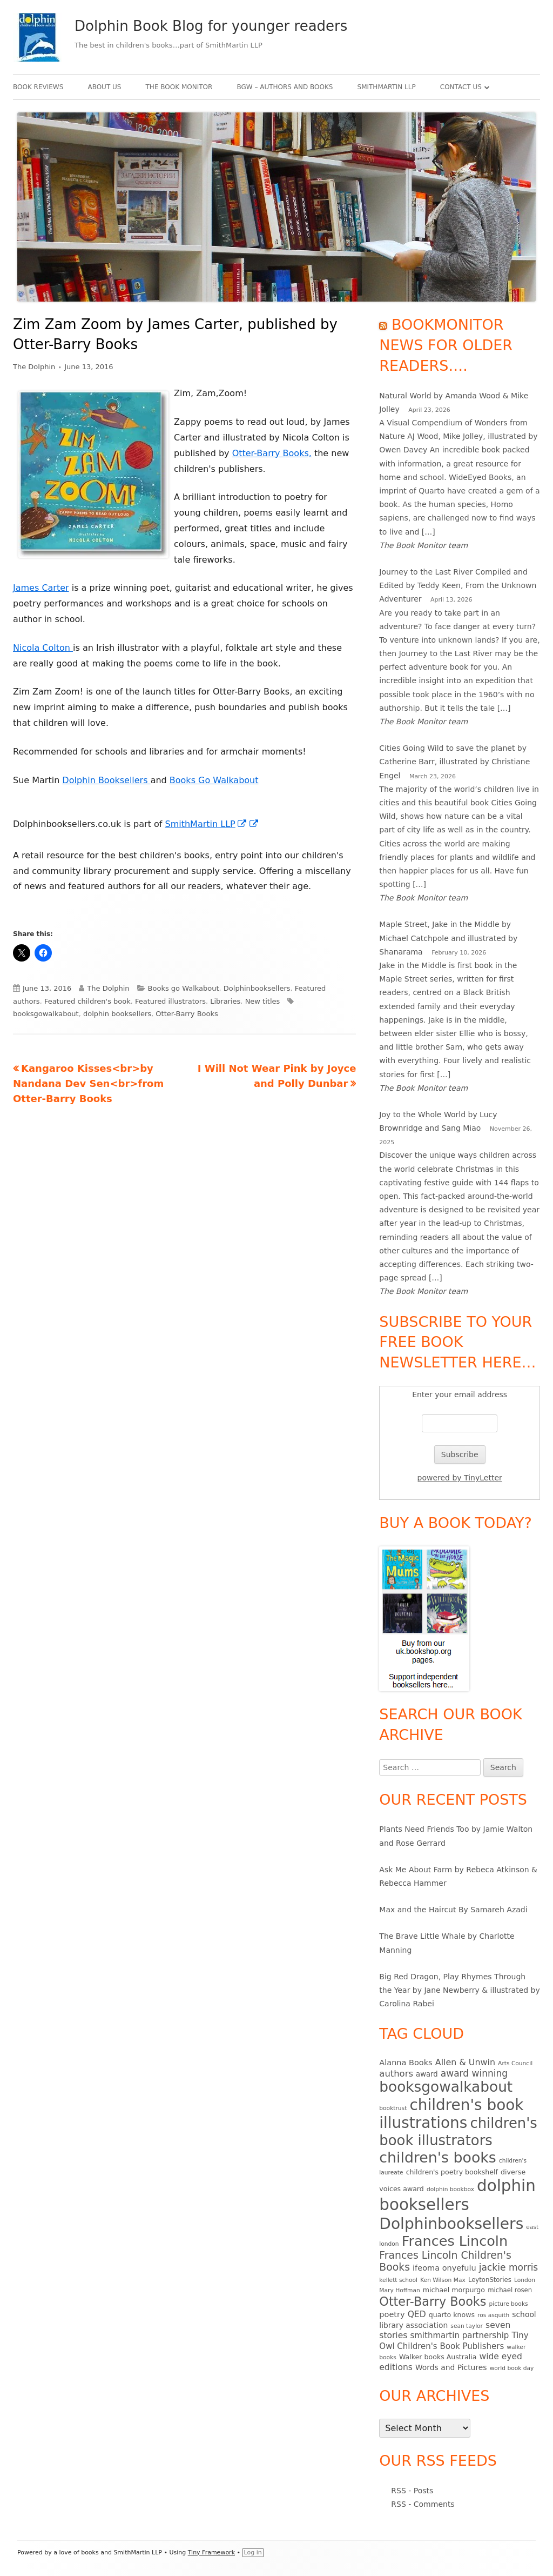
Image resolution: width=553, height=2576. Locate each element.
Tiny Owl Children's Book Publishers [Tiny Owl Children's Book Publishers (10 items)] (453, 2341)
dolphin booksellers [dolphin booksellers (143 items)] (457, 2195)
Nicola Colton (43, 648)
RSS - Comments (422, 2504)
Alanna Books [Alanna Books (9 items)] (405, 2062)
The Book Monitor (179, 87)
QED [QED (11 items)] (417, 2314)
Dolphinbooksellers (257, 988)
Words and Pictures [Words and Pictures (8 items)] (451, 2367)
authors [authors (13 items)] (396, 2073)
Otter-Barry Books (187, 1014)
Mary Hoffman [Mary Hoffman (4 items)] (399, 2290)
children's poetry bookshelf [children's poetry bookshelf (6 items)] (452, 2172)
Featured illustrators (170, 1001)
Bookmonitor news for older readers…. (445, 345)
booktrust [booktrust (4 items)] (393, 2108)
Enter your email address (459, 1394)
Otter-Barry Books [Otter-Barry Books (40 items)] (432, 2301)
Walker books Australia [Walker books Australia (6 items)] (437, 2357)
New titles (262, 1001)
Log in (253, 2552)
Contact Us (461, 87)
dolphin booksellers (117, 1014)
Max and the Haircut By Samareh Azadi (453, 1909)
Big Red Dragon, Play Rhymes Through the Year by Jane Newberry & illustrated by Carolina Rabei (459, 1990)
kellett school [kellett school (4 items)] (398, 2280)
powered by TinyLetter (459, 1477)
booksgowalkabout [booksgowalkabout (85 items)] (445, 2087)
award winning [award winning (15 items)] (474, 2073)
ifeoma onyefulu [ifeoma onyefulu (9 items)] (444, 2268)
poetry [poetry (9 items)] (391, 2314)
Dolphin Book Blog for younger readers (211, 26)
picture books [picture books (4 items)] (508, 2303)
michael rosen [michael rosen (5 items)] (510, 2290)
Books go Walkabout (183, 988)
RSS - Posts (412, 2490)
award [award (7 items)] (427, 2074)
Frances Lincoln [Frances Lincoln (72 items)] (455, 2241)
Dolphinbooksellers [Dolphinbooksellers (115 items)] (451, 2224)
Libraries (225, 1001)
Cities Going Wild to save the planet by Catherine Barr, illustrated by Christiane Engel (454, 761)
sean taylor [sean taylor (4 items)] (466, 2326)
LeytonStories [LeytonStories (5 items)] (489, 2280)
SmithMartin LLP (387, 87)
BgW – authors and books (285, 87)
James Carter (41, 588)
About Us (104, 87)
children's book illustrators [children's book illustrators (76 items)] (458, 2131)
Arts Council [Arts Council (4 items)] (515, 2063)
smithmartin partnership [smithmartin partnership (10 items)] (459, 2335)
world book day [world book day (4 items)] (512, 2368)
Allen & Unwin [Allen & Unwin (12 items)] (465, 2062)
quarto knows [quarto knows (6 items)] (452, 2315)
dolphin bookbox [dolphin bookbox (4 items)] (450, 2189)
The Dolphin (34, 367)
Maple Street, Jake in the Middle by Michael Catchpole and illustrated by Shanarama (448, 938)
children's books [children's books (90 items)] (437, 2157)
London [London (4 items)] (524, 2280)
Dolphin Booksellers (106, 780)
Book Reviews (38, 87)
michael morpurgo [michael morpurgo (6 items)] (454, 2290)
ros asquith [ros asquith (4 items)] (493, 2315)
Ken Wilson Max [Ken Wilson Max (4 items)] (443, 2280)
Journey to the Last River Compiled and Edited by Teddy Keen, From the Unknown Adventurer (457, 585)
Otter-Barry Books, (272, 453)
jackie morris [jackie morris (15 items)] (508, 2267)
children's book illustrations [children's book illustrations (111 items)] (451, 2114)
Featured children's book (87, 1001)
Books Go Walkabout (214, 780)
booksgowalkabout (46, 1014)
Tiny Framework (211, 2552)
